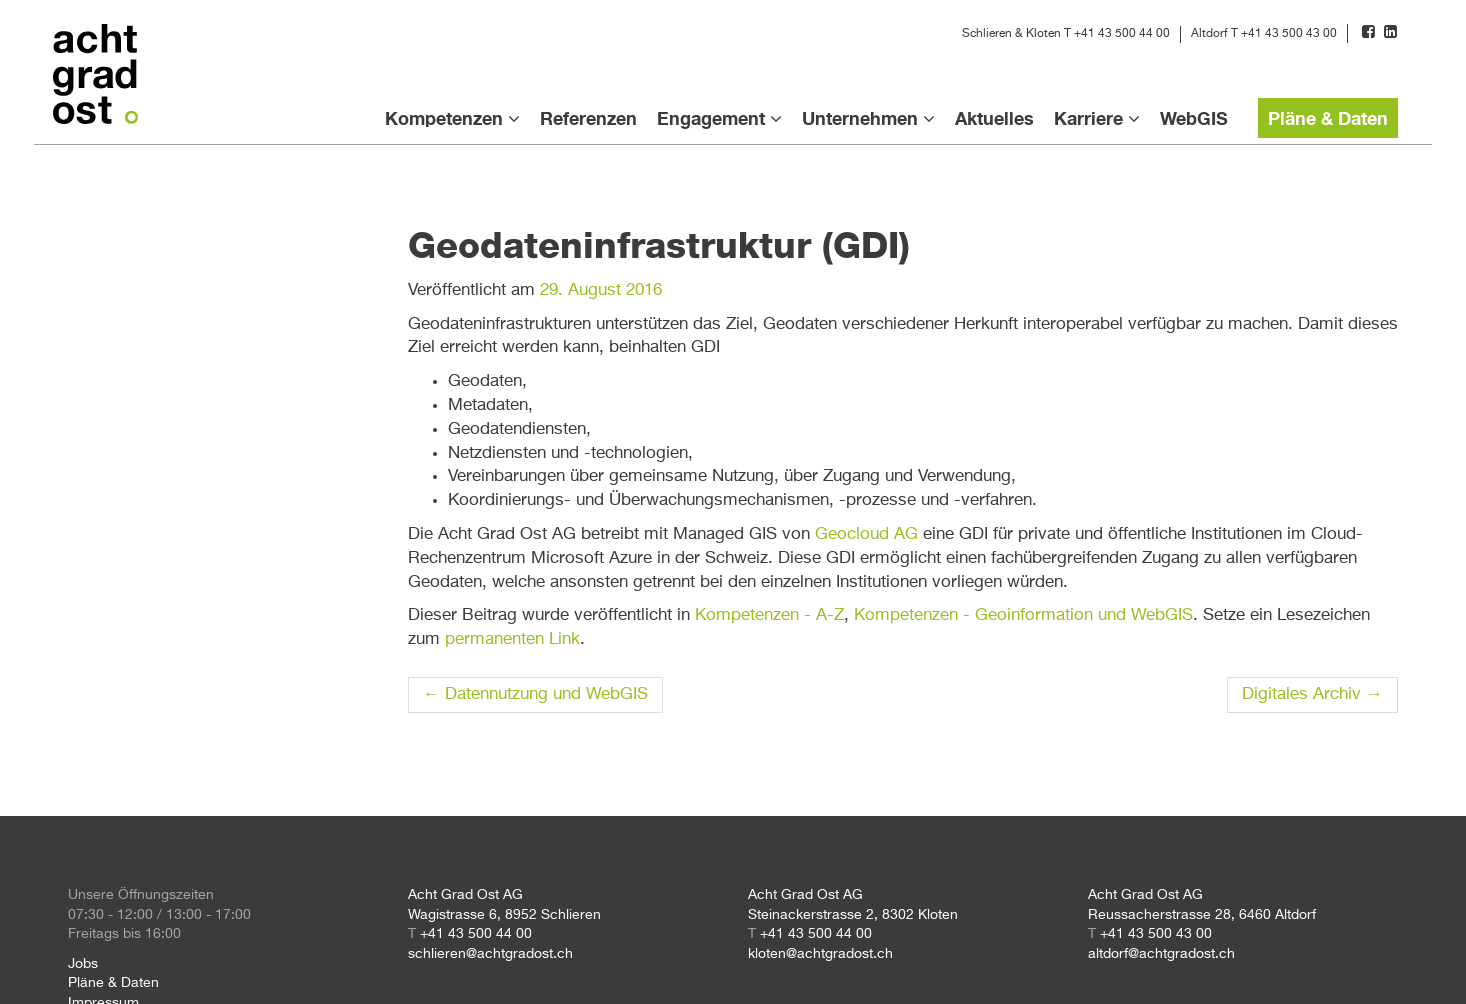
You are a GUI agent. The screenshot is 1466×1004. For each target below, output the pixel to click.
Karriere (1088, 118)
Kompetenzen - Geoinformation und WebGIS (1023, 615)
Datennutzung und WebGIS (535, 694)
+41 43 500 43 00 (1289, 34)
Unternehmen (860, 118)
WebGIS (1194, 118)
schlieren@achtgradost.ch (490, 954)
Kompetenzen (444, 118)
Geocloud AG (866, 534)
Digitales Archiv (1312, 694)
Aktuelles (994, 118)
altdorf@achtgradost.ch (1161, 954)
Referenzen (588, 118)
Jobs (83, 964)
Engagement (711, 118)
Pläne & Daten (1328, 118)
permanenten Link (512, 639)
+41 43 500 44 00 (1122, 34)
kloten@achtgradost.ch (820, 954)
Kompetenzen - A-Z (769, 615)
